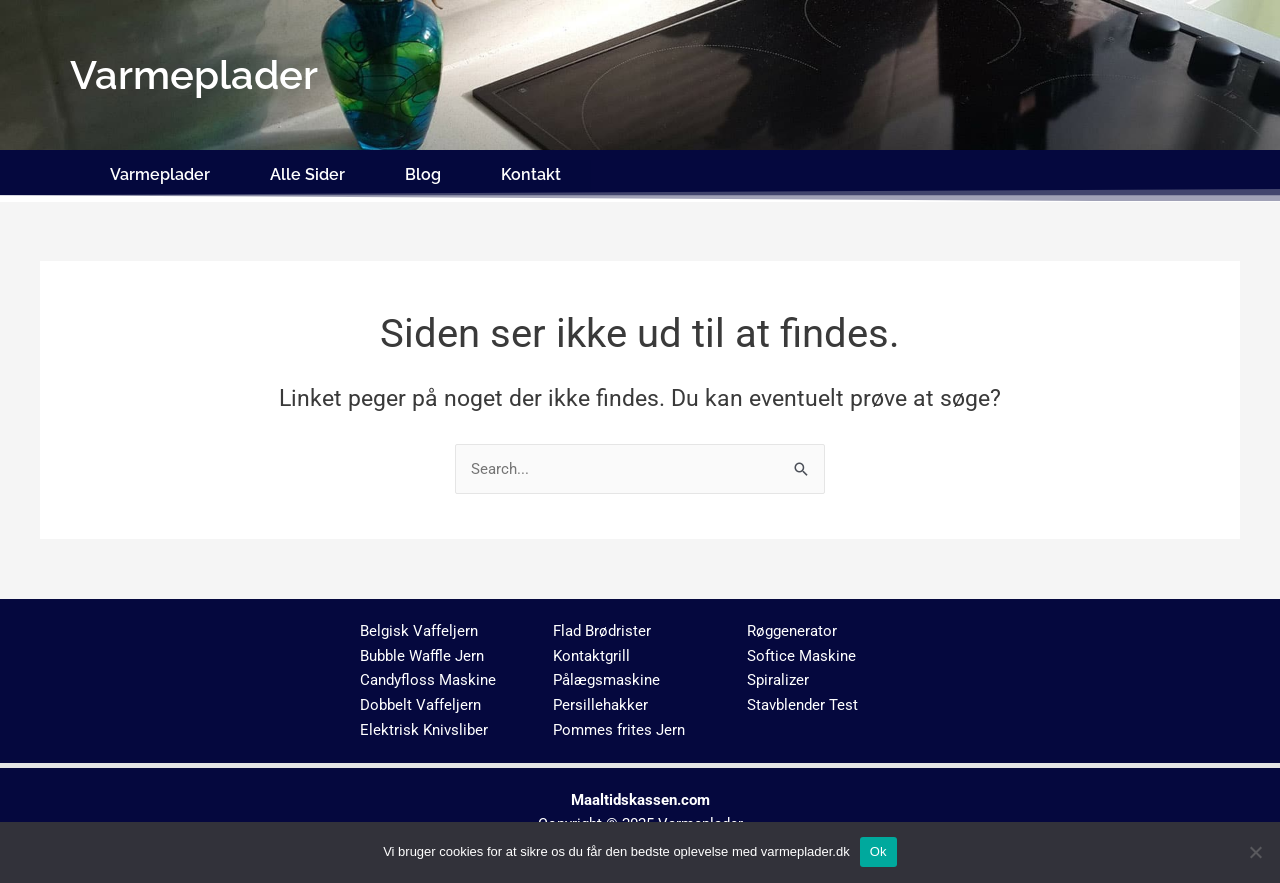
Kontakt (531, 172)
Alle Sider (307, 172)
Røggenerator (792, 627)
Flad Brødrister (602, 627)
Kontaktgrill (591, 651)
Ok (878, 851)
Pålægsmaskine (606, 676)
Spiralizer (778, 676)
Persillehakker (600, 701)
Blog (423, 172)
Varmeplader (160, 172)
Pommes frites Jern (619, 726)
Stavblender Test (802, 701)
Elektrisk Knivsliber (424, 726)
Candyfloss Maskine (428, 676)
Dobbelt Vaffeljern (420, 701)
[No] (1255, 852)
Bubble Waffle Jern (422, 651)
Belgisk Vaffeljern (419, 627)
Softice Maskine (801, 651)
